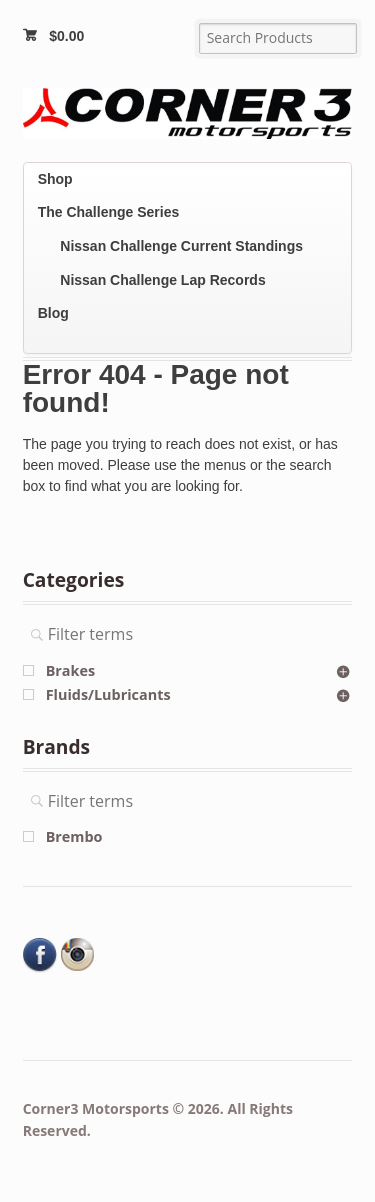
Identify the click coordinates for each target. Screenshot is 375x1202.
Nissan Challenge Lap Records (162, 280)
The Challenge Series (109, 212)
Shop (55, 179)
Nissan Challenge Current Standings (181, 246)
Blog (53, 313)
